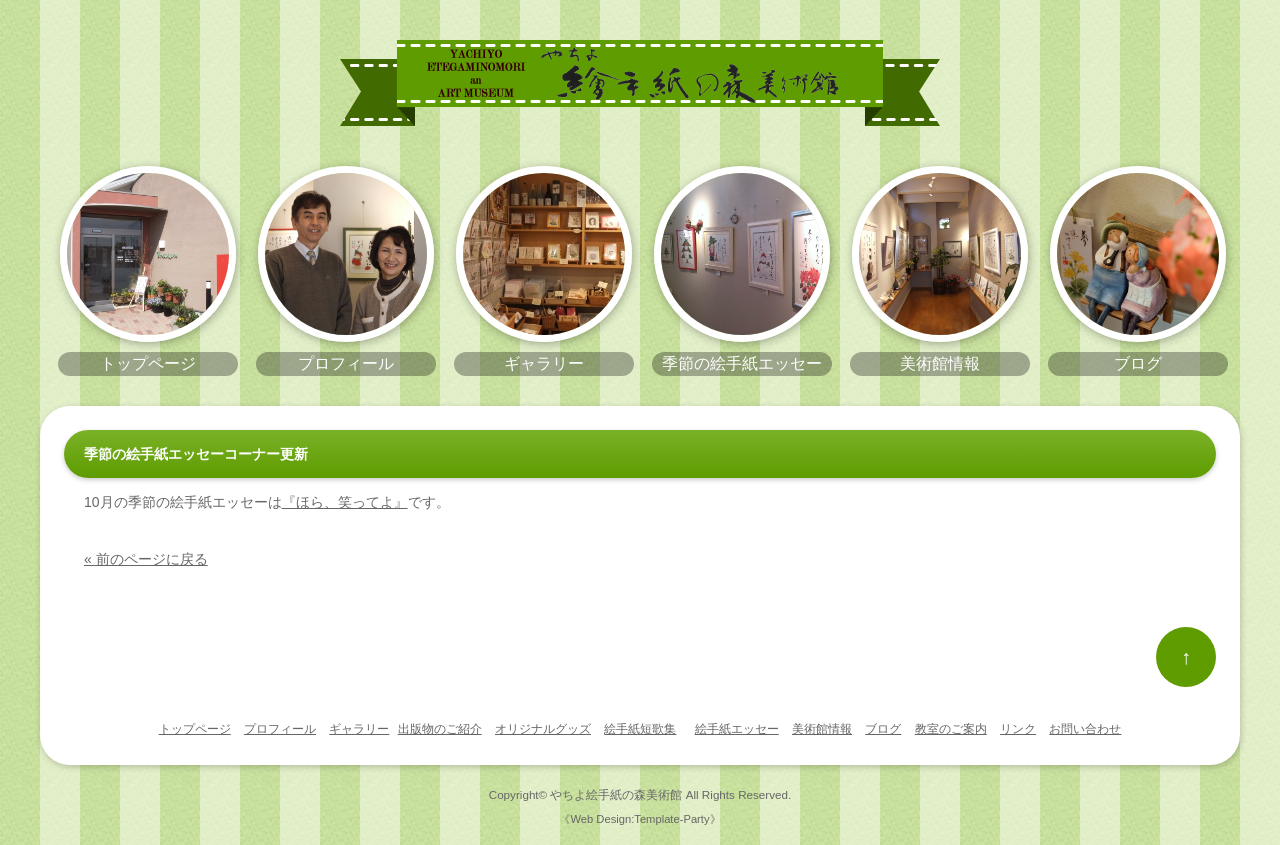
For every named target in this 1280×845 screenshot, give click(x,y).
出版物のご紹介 (440, 729)
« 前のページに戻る (146, 559)
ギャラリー (359, 729)
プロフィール (280, 729)
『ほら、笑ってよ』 (345, 502)
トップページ (195, 729)
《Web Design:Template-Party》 (639, 819)
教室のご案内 (951, 729)
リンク (1018, 729)
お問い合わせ (1085, 729)
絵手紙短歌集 (640, 729)
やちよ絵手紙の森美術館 (616, 794)
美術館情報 (822, 729)
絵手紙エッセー (737, 729)
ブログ (883, 729)
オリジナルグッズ (543, 729)
